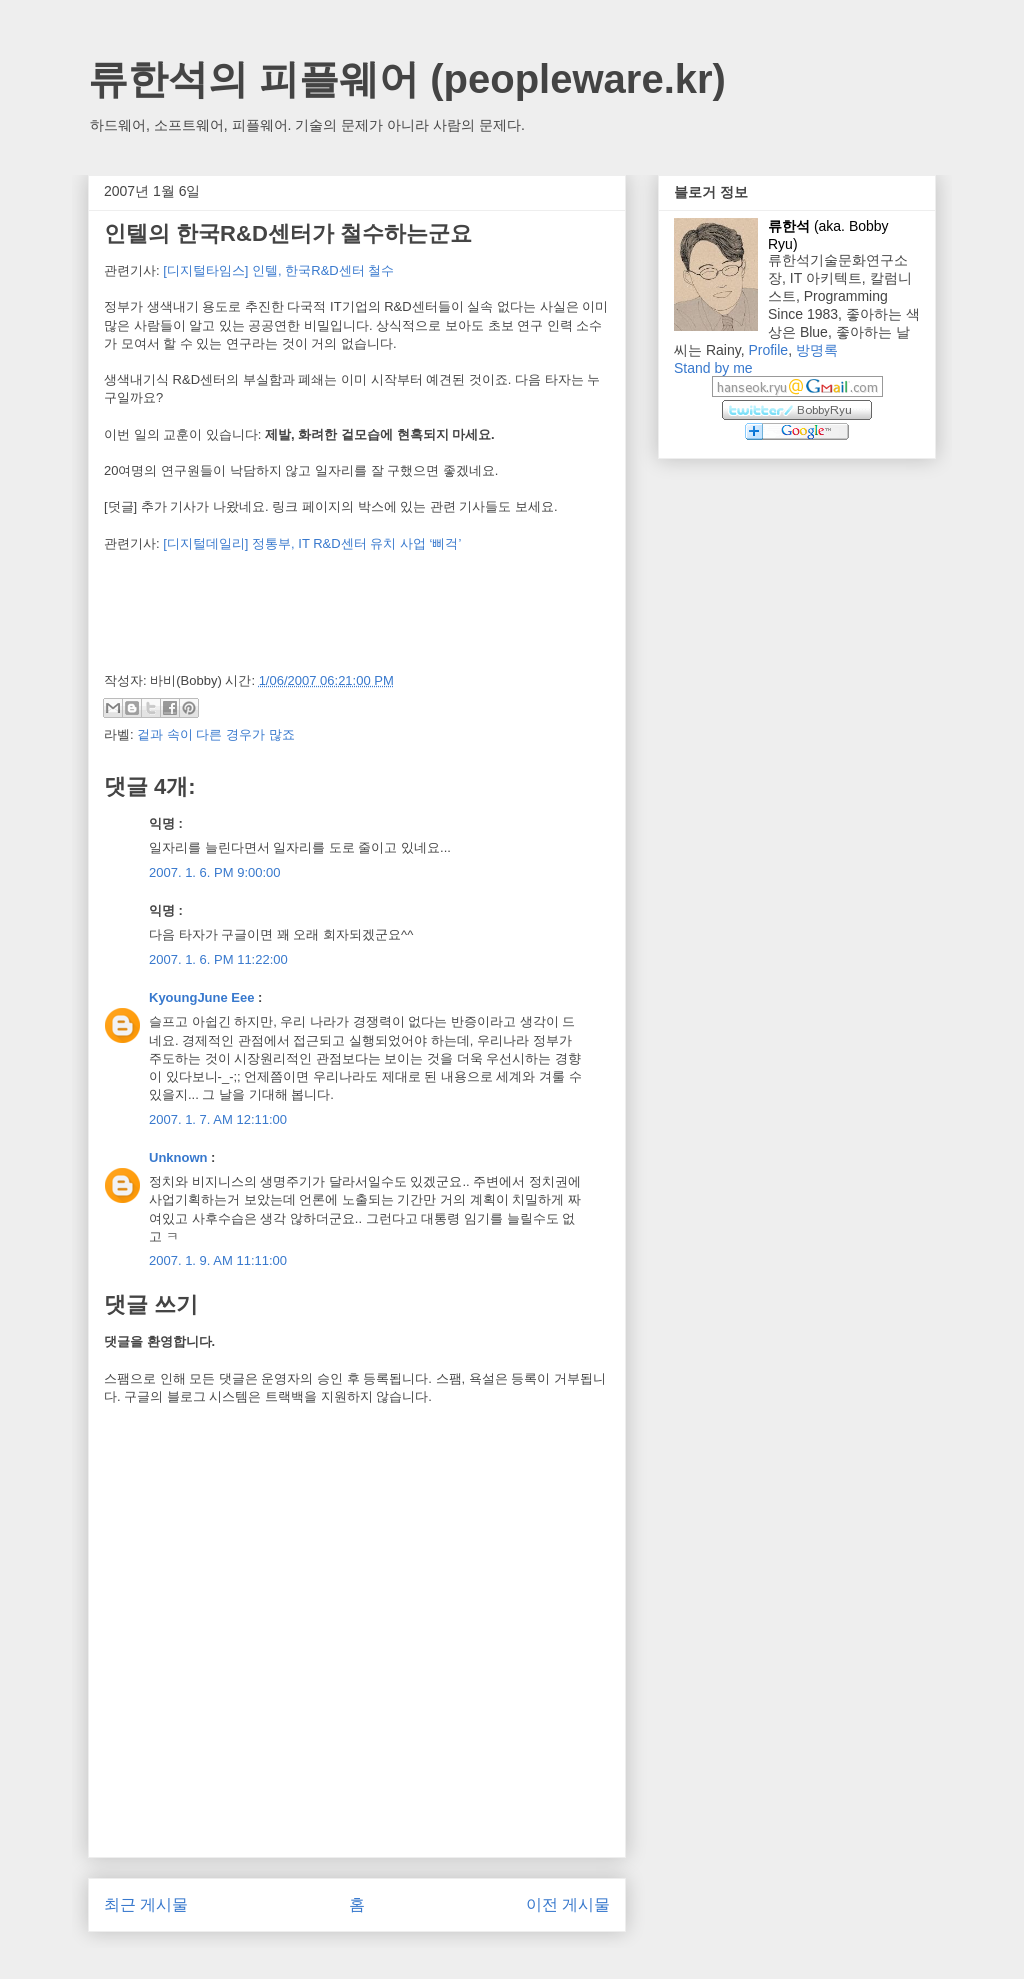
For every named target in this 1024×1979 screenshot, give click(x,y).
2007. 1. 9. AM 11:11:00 (218, 1260)
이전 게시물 (568, 1904)
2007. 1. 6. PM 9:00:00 (215, 872)
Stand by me (713, 368)
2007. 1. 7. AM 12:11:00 (218, 1119)
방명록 (817, 350)
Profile (768, 350)
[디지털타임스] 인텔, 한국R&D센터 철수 (278, 270)
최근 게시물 (146, 1904)
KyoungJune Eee (201, 997)
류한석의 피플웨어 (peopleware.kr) (407, 79)
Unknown (178, 1157)
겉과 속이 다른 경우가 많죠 (215, 734)
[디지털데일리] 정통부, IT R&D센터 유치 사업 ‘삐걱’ (312, 543)
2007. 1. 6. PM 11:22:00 (218, 959)
